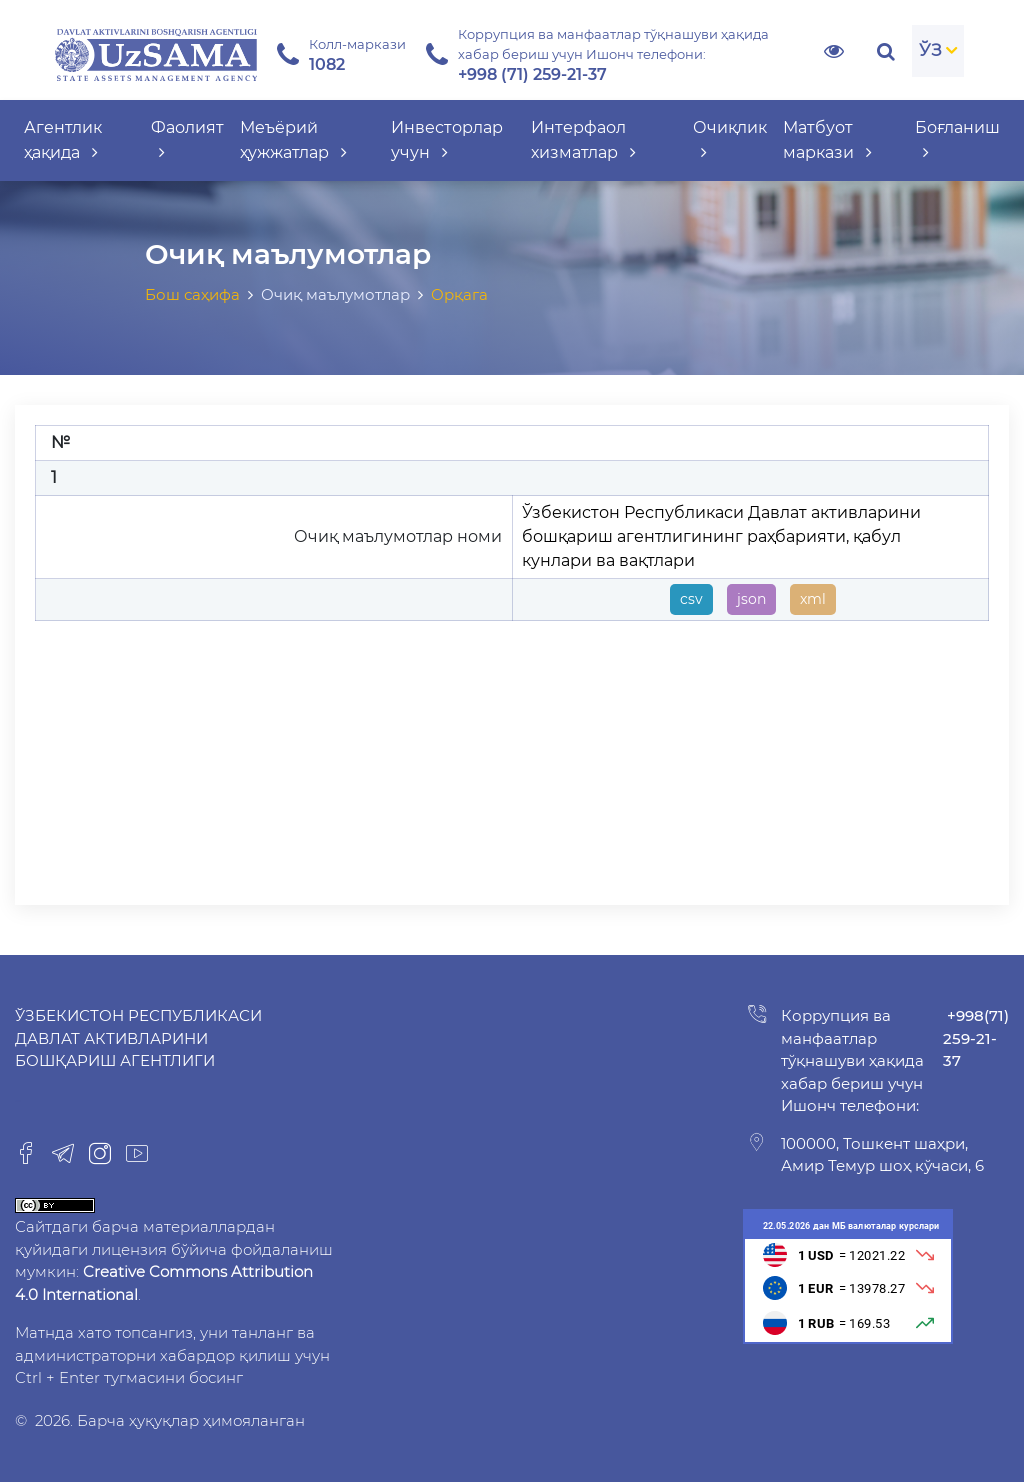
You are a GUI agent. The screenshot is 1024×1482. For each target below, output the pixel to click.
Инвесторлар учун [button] (447, 140)
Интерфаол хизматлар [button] (583, 140)
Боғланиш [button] (957, 140)
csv (691, 599)
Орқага (459, 294)
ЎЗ (930, 50)
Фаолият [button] (187, 140)
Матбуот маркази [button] (827, 140)
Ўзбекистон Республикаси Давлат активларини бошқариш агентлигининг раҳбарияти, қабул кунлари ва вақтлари (721, 536)
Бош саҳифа (192, 294)
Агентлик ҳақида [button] (63, 140)
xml (813, 599)
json (751, 599)
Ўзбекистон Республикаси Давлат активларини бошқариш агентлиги (138, 1038)
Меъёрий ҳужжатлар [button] (293, 140)
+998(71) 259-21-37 (976, 1038)
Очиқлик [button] (730, 140)
